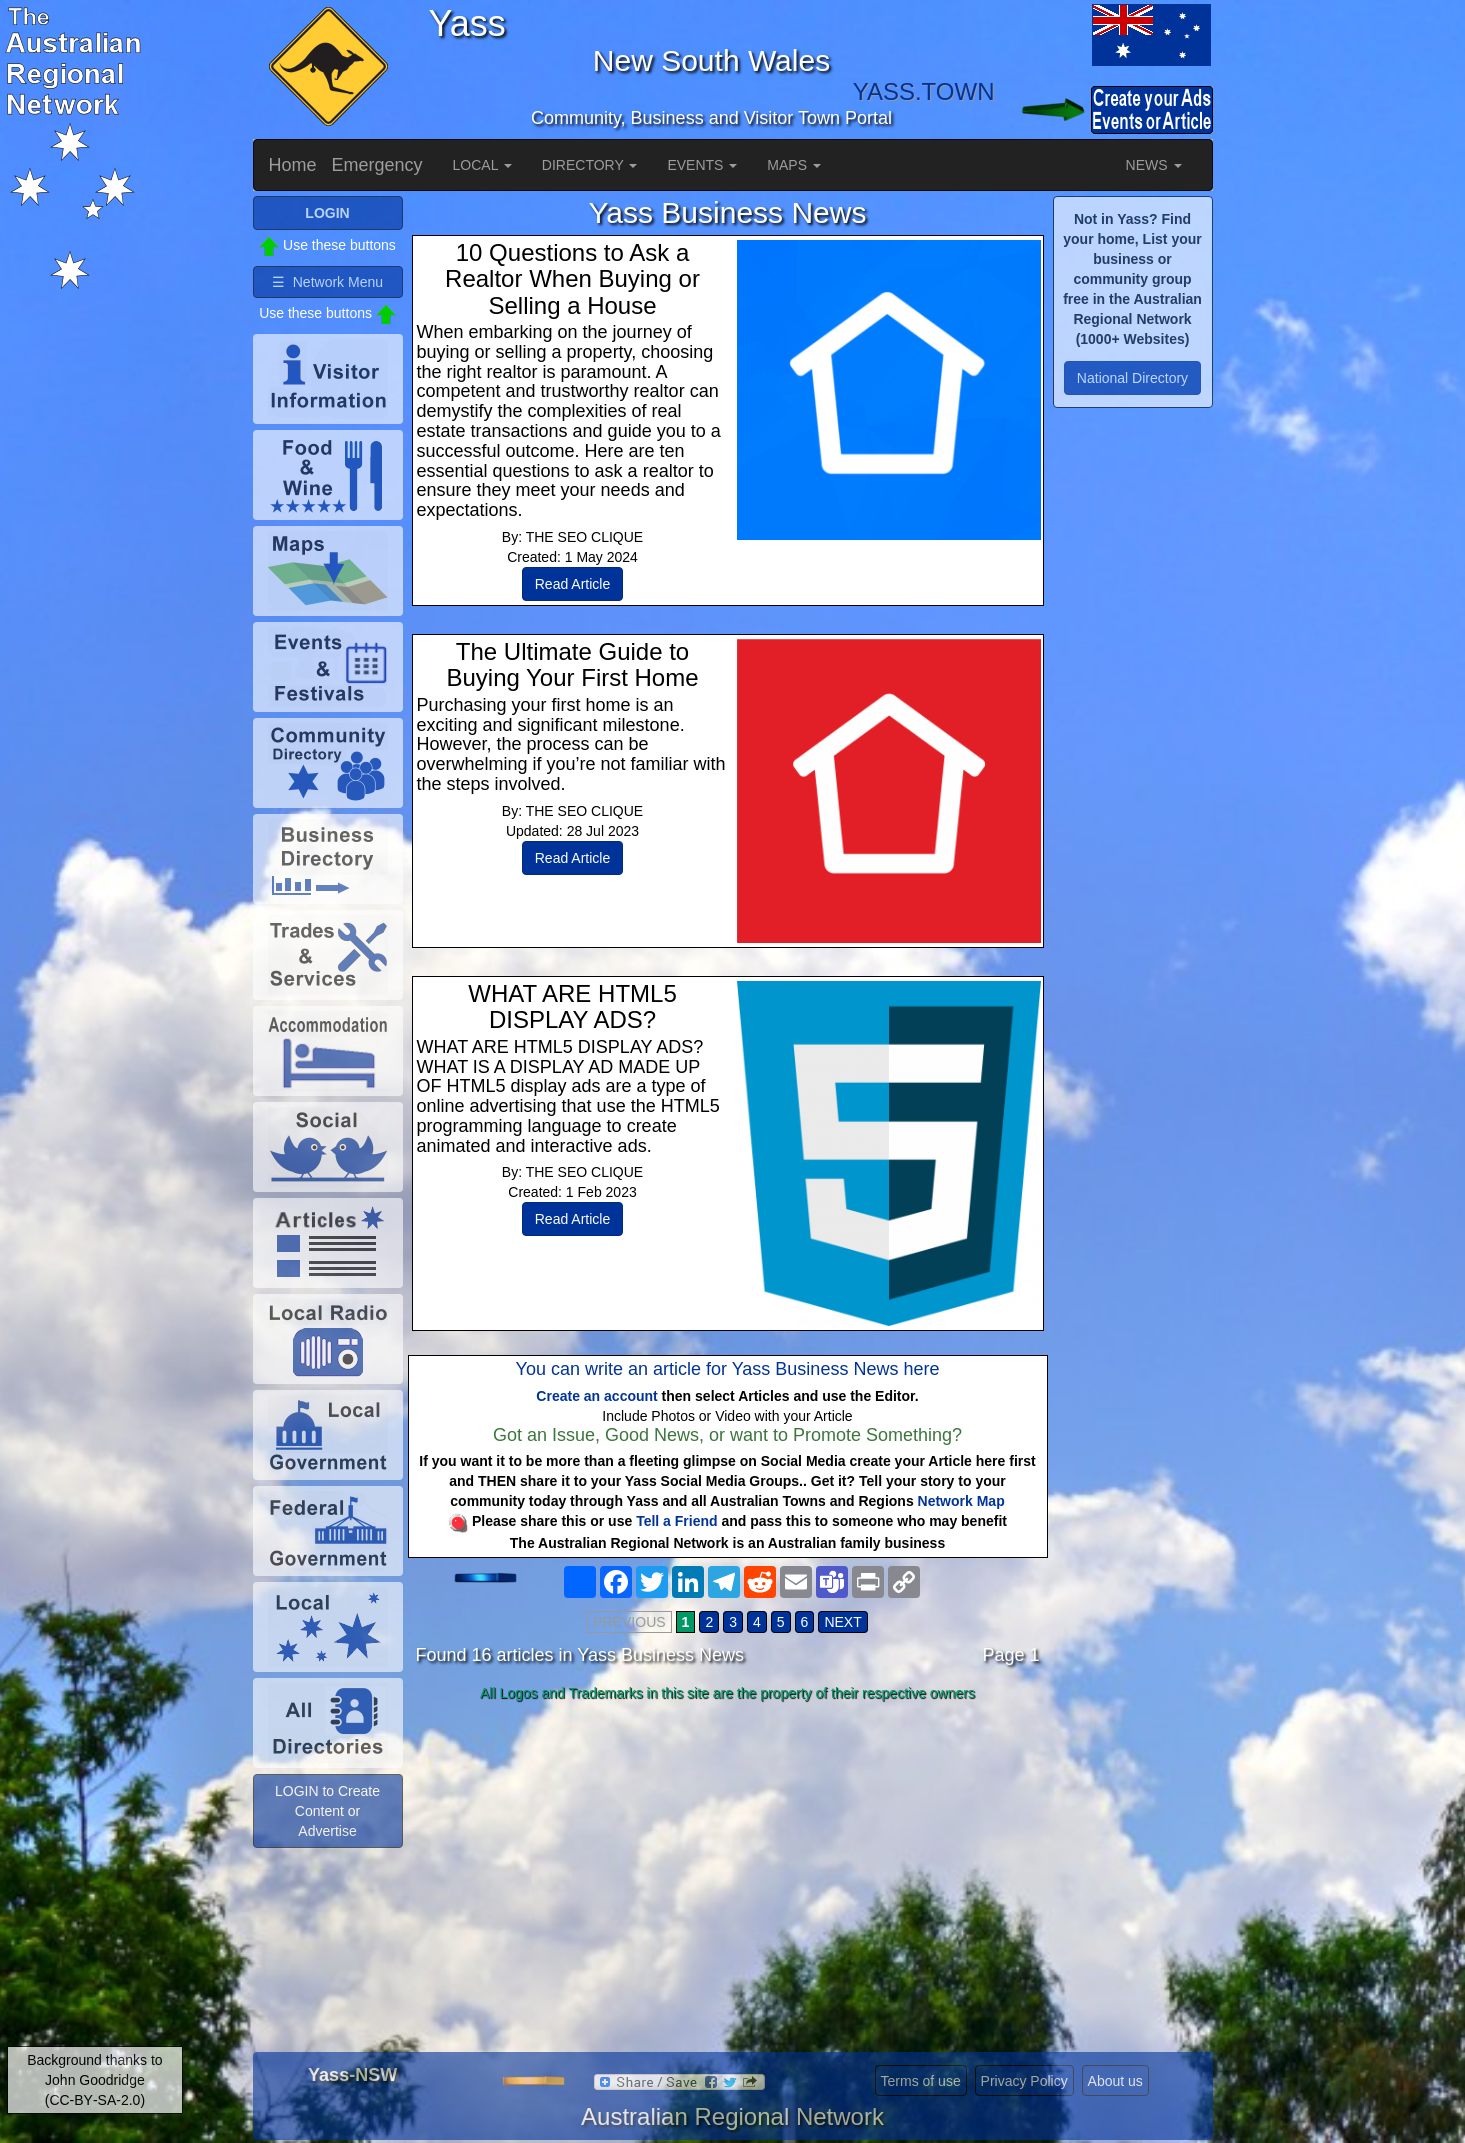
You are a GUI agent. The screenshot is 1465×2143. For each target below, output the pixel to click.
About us (1115, 2081)
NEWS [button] (1154, 165)
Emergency (377, 165)
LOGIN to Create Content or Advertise (327, 1811)
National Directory (1132, 378)
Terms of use (921, 2081)
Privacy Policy (1024, 2081)
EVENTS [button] (702, 165)
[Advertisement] (728, 1867)
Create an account (596, 1396)
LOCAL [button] (482, 165)
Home (293, 165)
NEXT (842, 1622)
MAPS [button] (794, 165)
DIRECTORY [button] (590, 165)
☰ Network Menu (327, 282)
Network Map (961, 1501)
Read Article (572, 584)
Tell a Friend (676, 1521)
